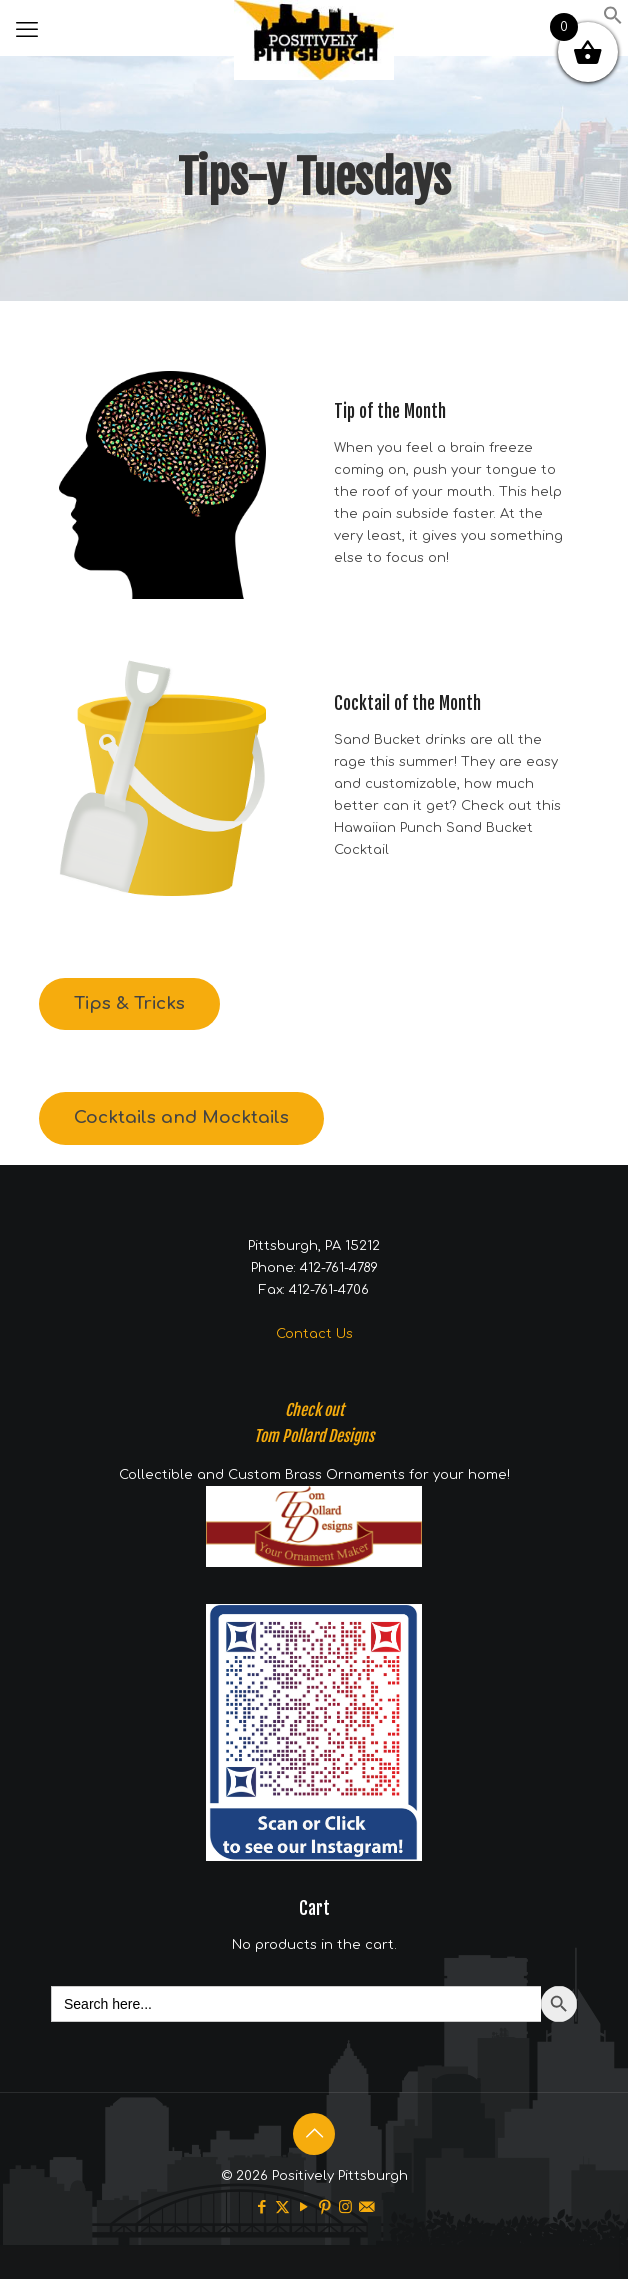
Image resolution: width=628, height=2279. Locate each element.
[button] (613, 21)
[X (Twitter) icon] (282, 2207)
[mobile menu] (27, 30)
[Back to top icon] (314, 2134)
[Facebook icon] (261, 2207)
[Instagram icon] (345, 2207)
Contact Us (314, 1334)
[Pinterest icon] (324, 2207)
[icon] (366, 2207)
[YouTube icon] (303, 2207)
